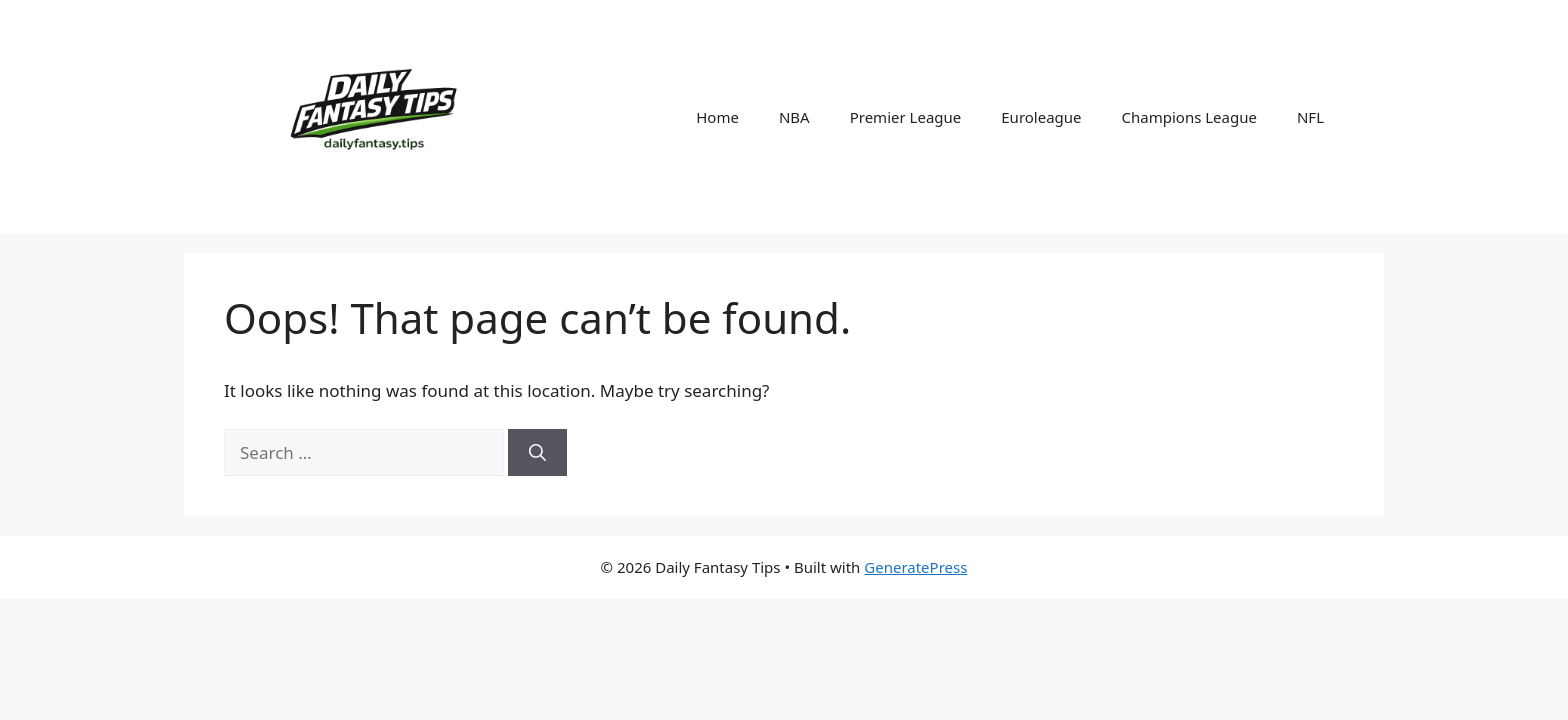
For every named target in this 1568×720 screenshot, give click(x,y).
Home (717, 117)
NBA (794, 117)
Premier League (906, 117)
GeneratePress (915, 567)
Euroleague (1041, 117)
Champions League (1189, 117)
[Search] (537, 453)
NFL (1310, 117)
